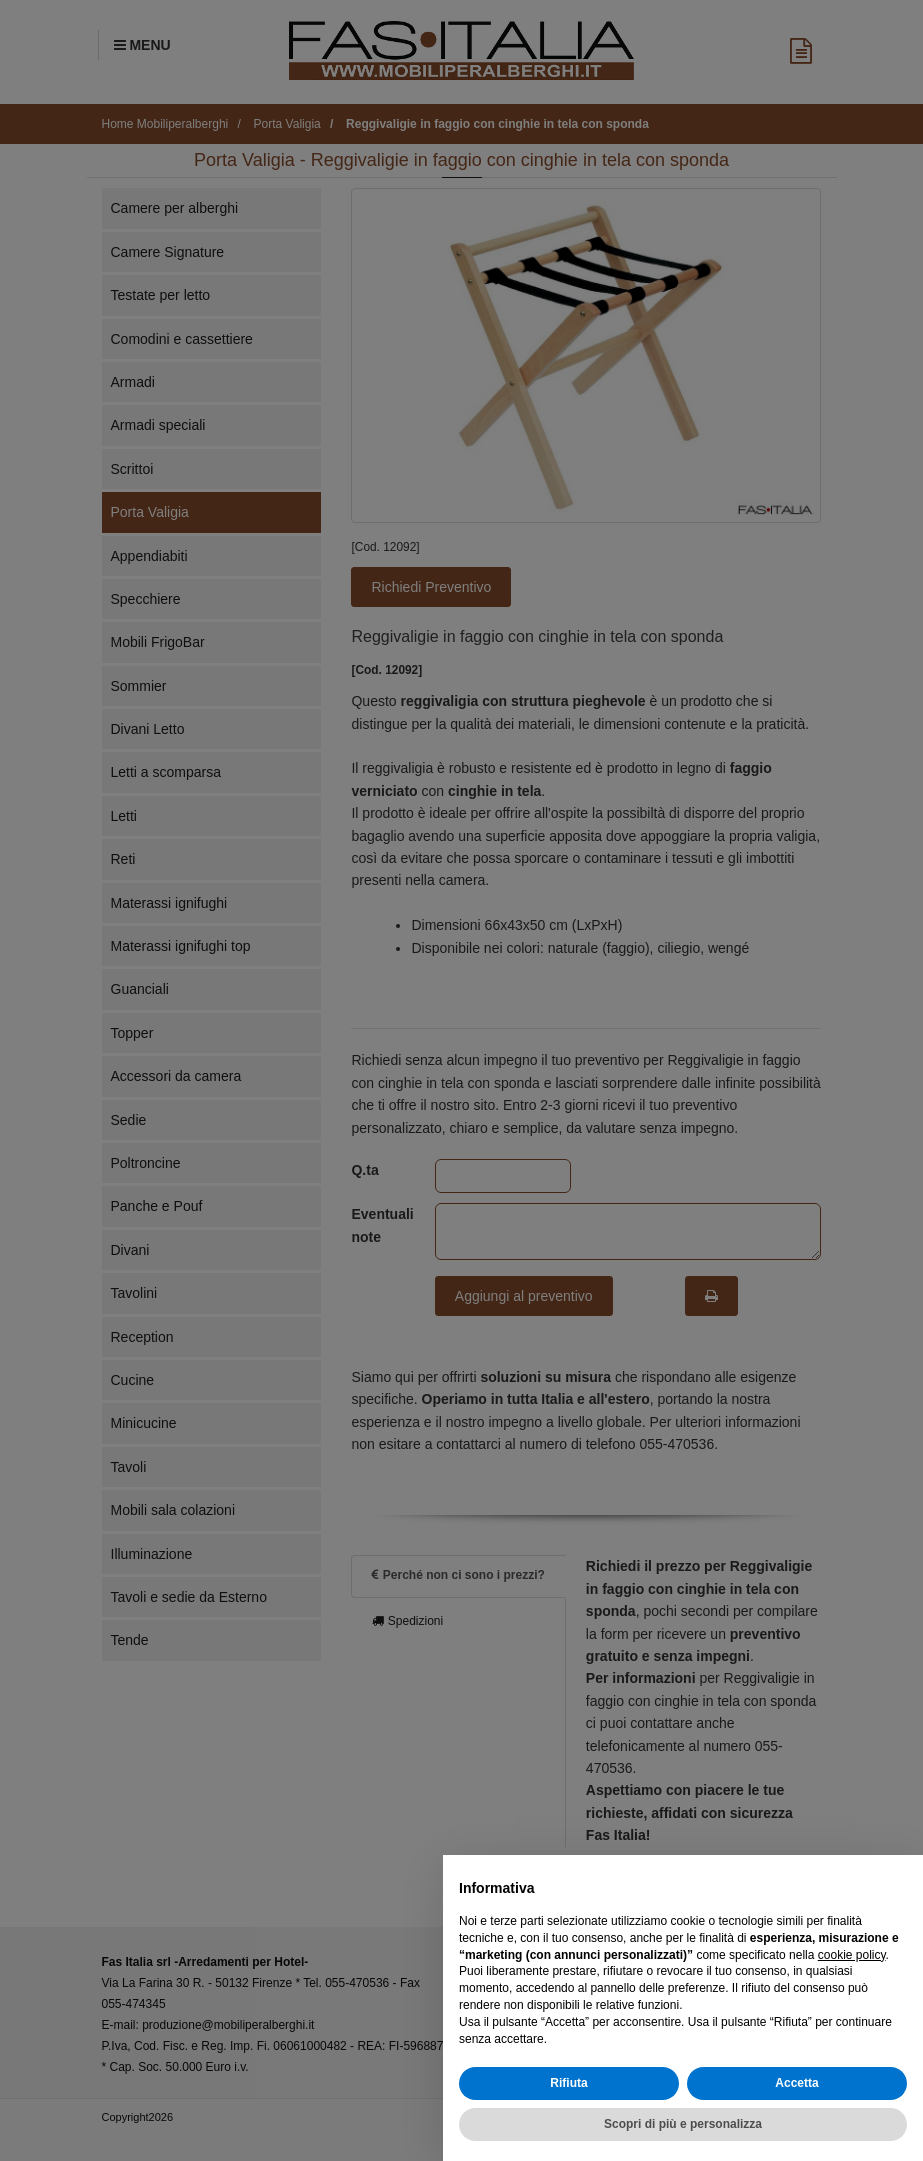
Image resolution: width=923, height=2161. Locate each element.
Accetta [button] (796, 2083)
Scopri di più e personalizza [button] (683, 2124)
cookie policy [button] (852, 1955)
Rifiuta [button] (568, 2083)
